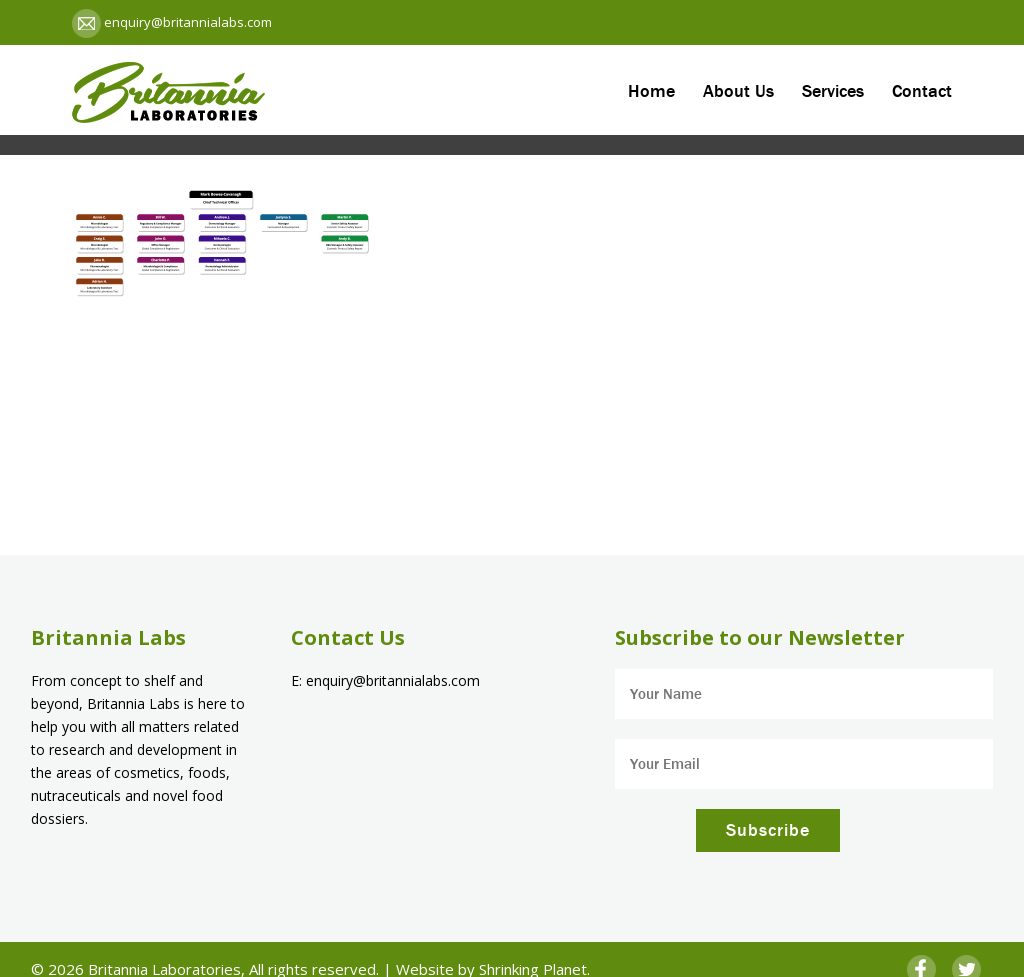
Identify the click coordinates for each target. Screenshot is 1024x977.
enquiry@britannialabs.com (186, 22)
